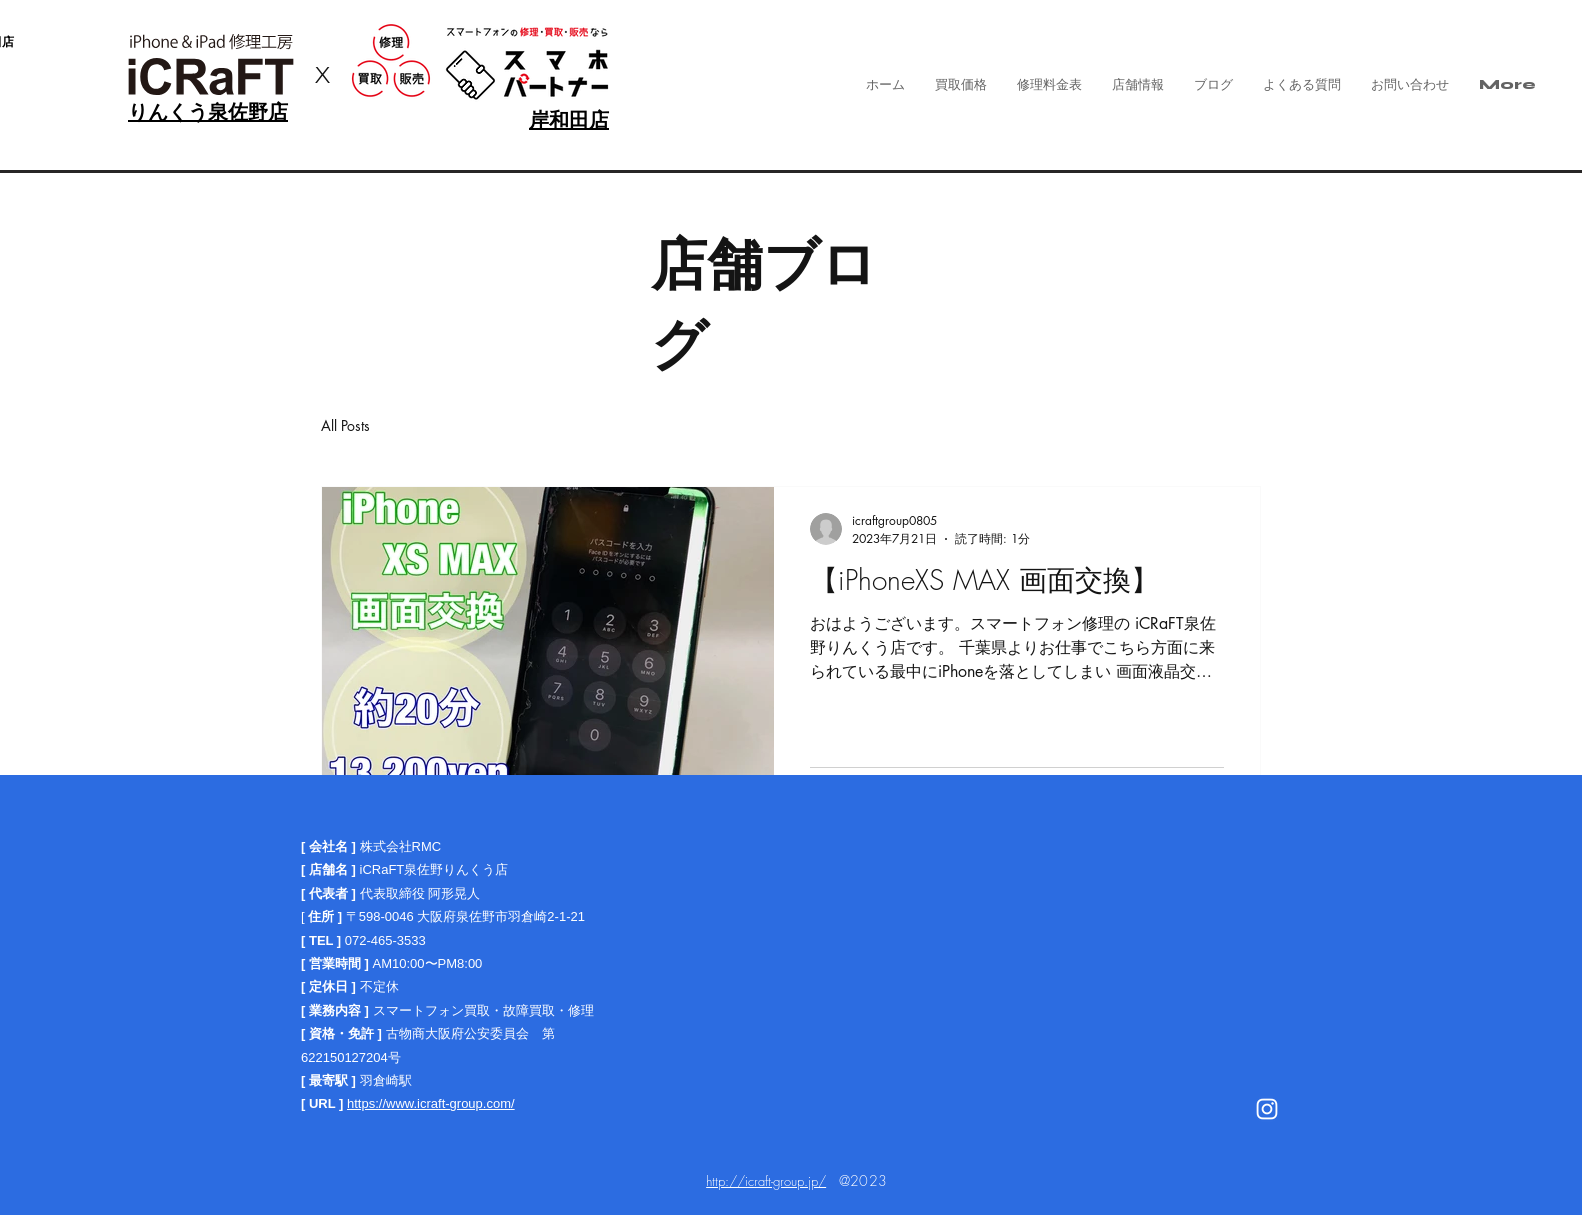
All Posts (345, 425)
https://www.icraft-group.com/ (431, 1103)
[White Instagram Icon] (1267, 1109)
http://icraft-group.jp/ (766, 1181)
